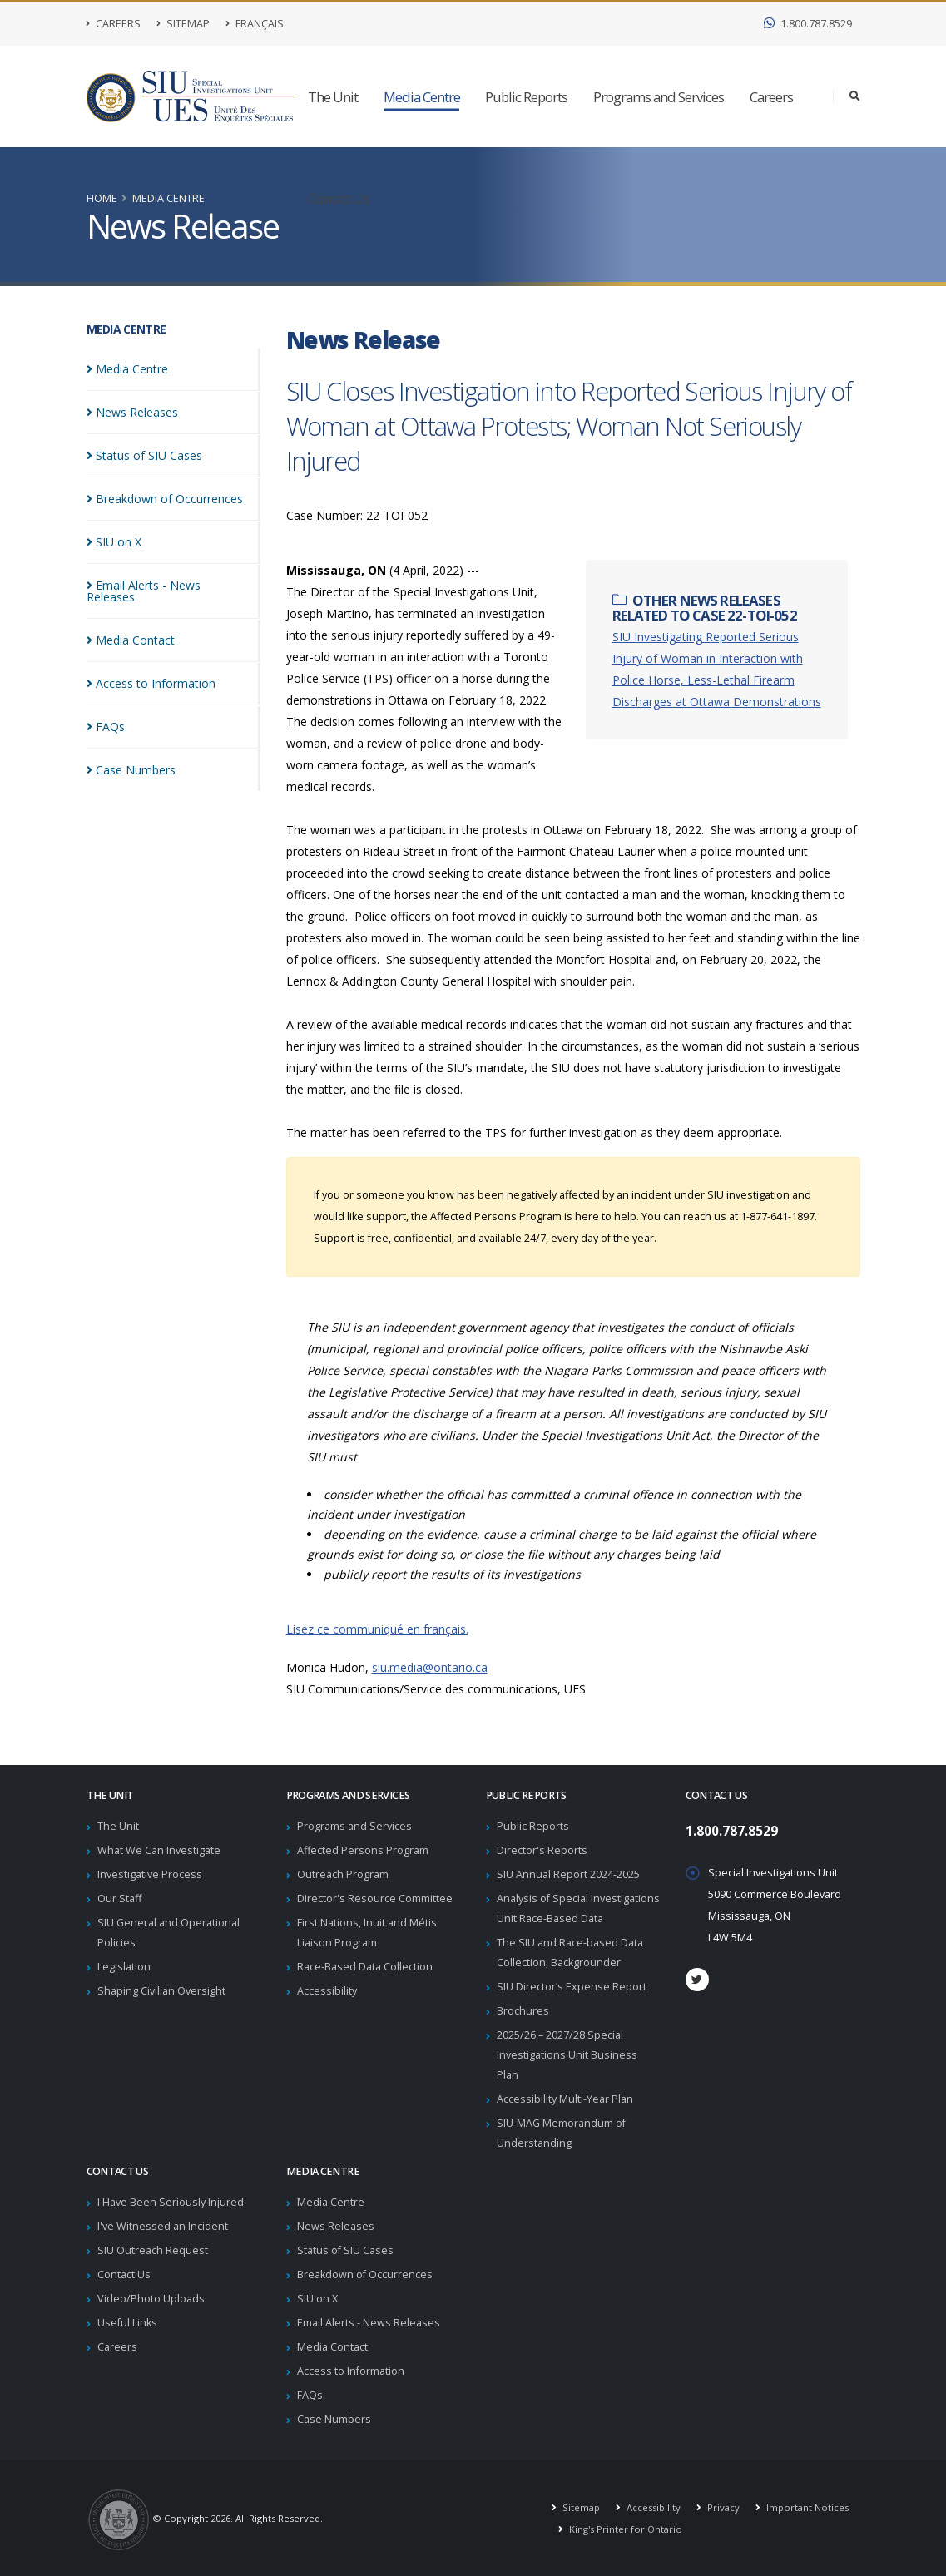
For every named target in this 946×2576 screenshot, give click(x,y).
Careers (114, 24)
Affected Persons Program (362, 1850)
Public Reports (526, 96)
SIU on (114, 542)
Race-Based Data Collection (365, 1967)
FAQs (310, 2395)
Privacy (722, 2507)
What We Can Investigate (158, 1850)
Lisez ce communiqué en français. (377, 1629)
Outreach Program (343, 1874)
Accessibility (327, 1991)
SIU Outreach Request (152, 2250)
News (132, 412)
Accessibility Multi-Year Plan (565, 2099)
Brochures (523, 2011)
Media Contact (332, 2347)
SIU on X (317, 2299)
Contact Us (338, 198)
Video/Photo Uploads (151, 2299)
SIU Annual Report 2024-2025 (568, 1874)
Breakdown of (165, 499)
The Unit (333, 96)
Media (127, 369)
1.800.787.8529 (808, 24)
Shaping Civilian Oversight (161, 1991)
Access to (151, 672)
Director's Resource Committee (375, 1898)
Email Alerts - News (169, 585)
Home (102, 198)
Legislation (124, 1967)
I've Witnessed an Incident (162, 2226)
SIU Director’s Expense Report (571, 1987)
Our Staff (119, 1898)
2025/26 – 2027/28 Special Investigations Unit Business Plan (567, 2055)
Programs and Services (658, 96)
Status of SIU (144, 455)
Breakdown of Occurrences (365, 2274)
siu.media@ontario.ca (430, 1667)
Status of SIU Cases (345, 2250)
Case (131, 758)
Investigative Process (149, 1874)
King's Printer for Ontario (624, 2529)
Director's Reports (542, 1850)
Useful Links (127, 2323)
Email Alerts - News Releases (368, 2323)
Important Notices (806, 2507)
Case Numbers (334, 2419)
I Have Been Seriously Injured (170, 2202)
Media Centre (422, 96)
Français (254, 24)
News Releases (335, 2226)
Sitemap (183, 24)
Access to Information (350, 2371)
